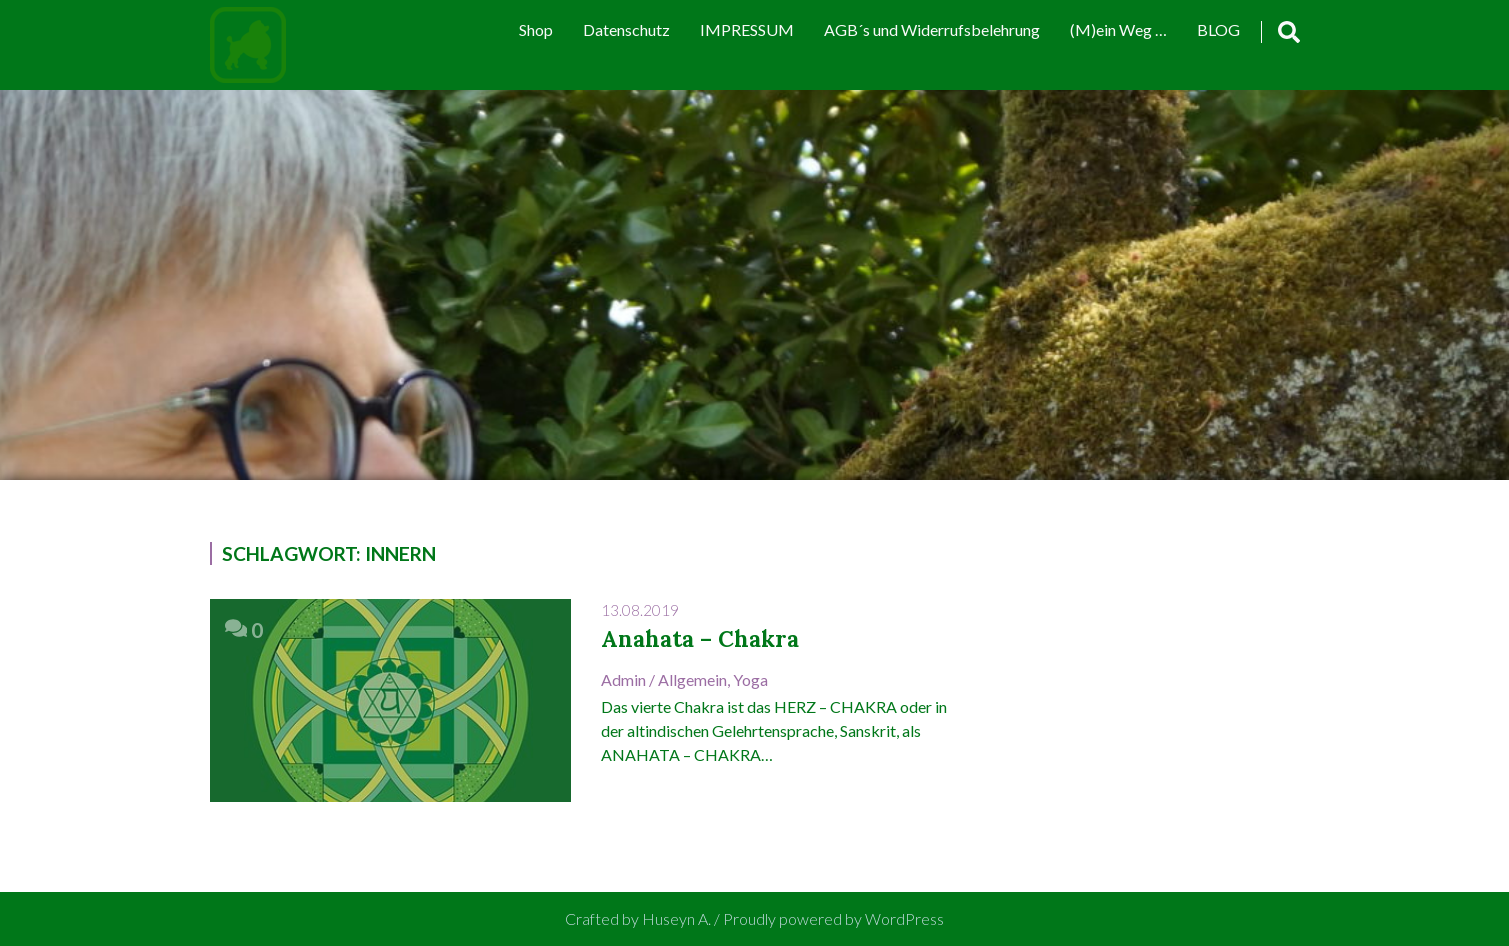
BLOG (1218, 29)
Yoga (750, 679)
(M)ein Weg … (1118, 29)
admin (623, 679)
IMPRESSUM (747, 29)
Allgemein (692, 679)
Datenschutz (626, 29)
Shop (536, 29)
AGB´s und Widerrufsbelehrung (932, 29)
